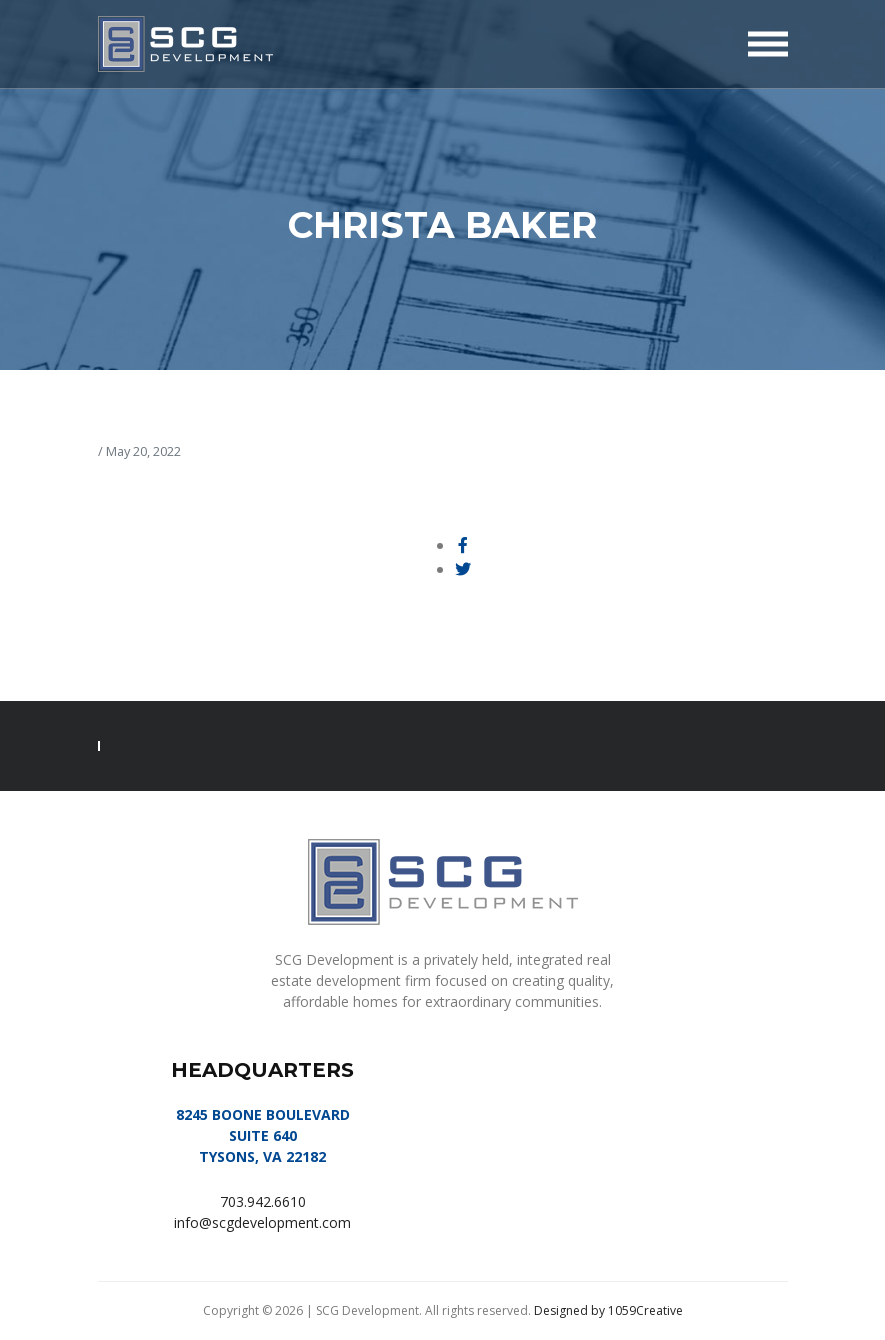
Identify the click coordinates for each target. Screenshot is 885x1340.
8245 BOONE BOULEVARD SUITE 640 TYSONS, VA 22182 (263, 1135)
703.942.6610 (263, 1201)
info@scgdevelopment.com (262, 1222)
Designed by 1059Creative (608, 1310)
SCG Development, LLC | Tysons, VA (185, 44)
